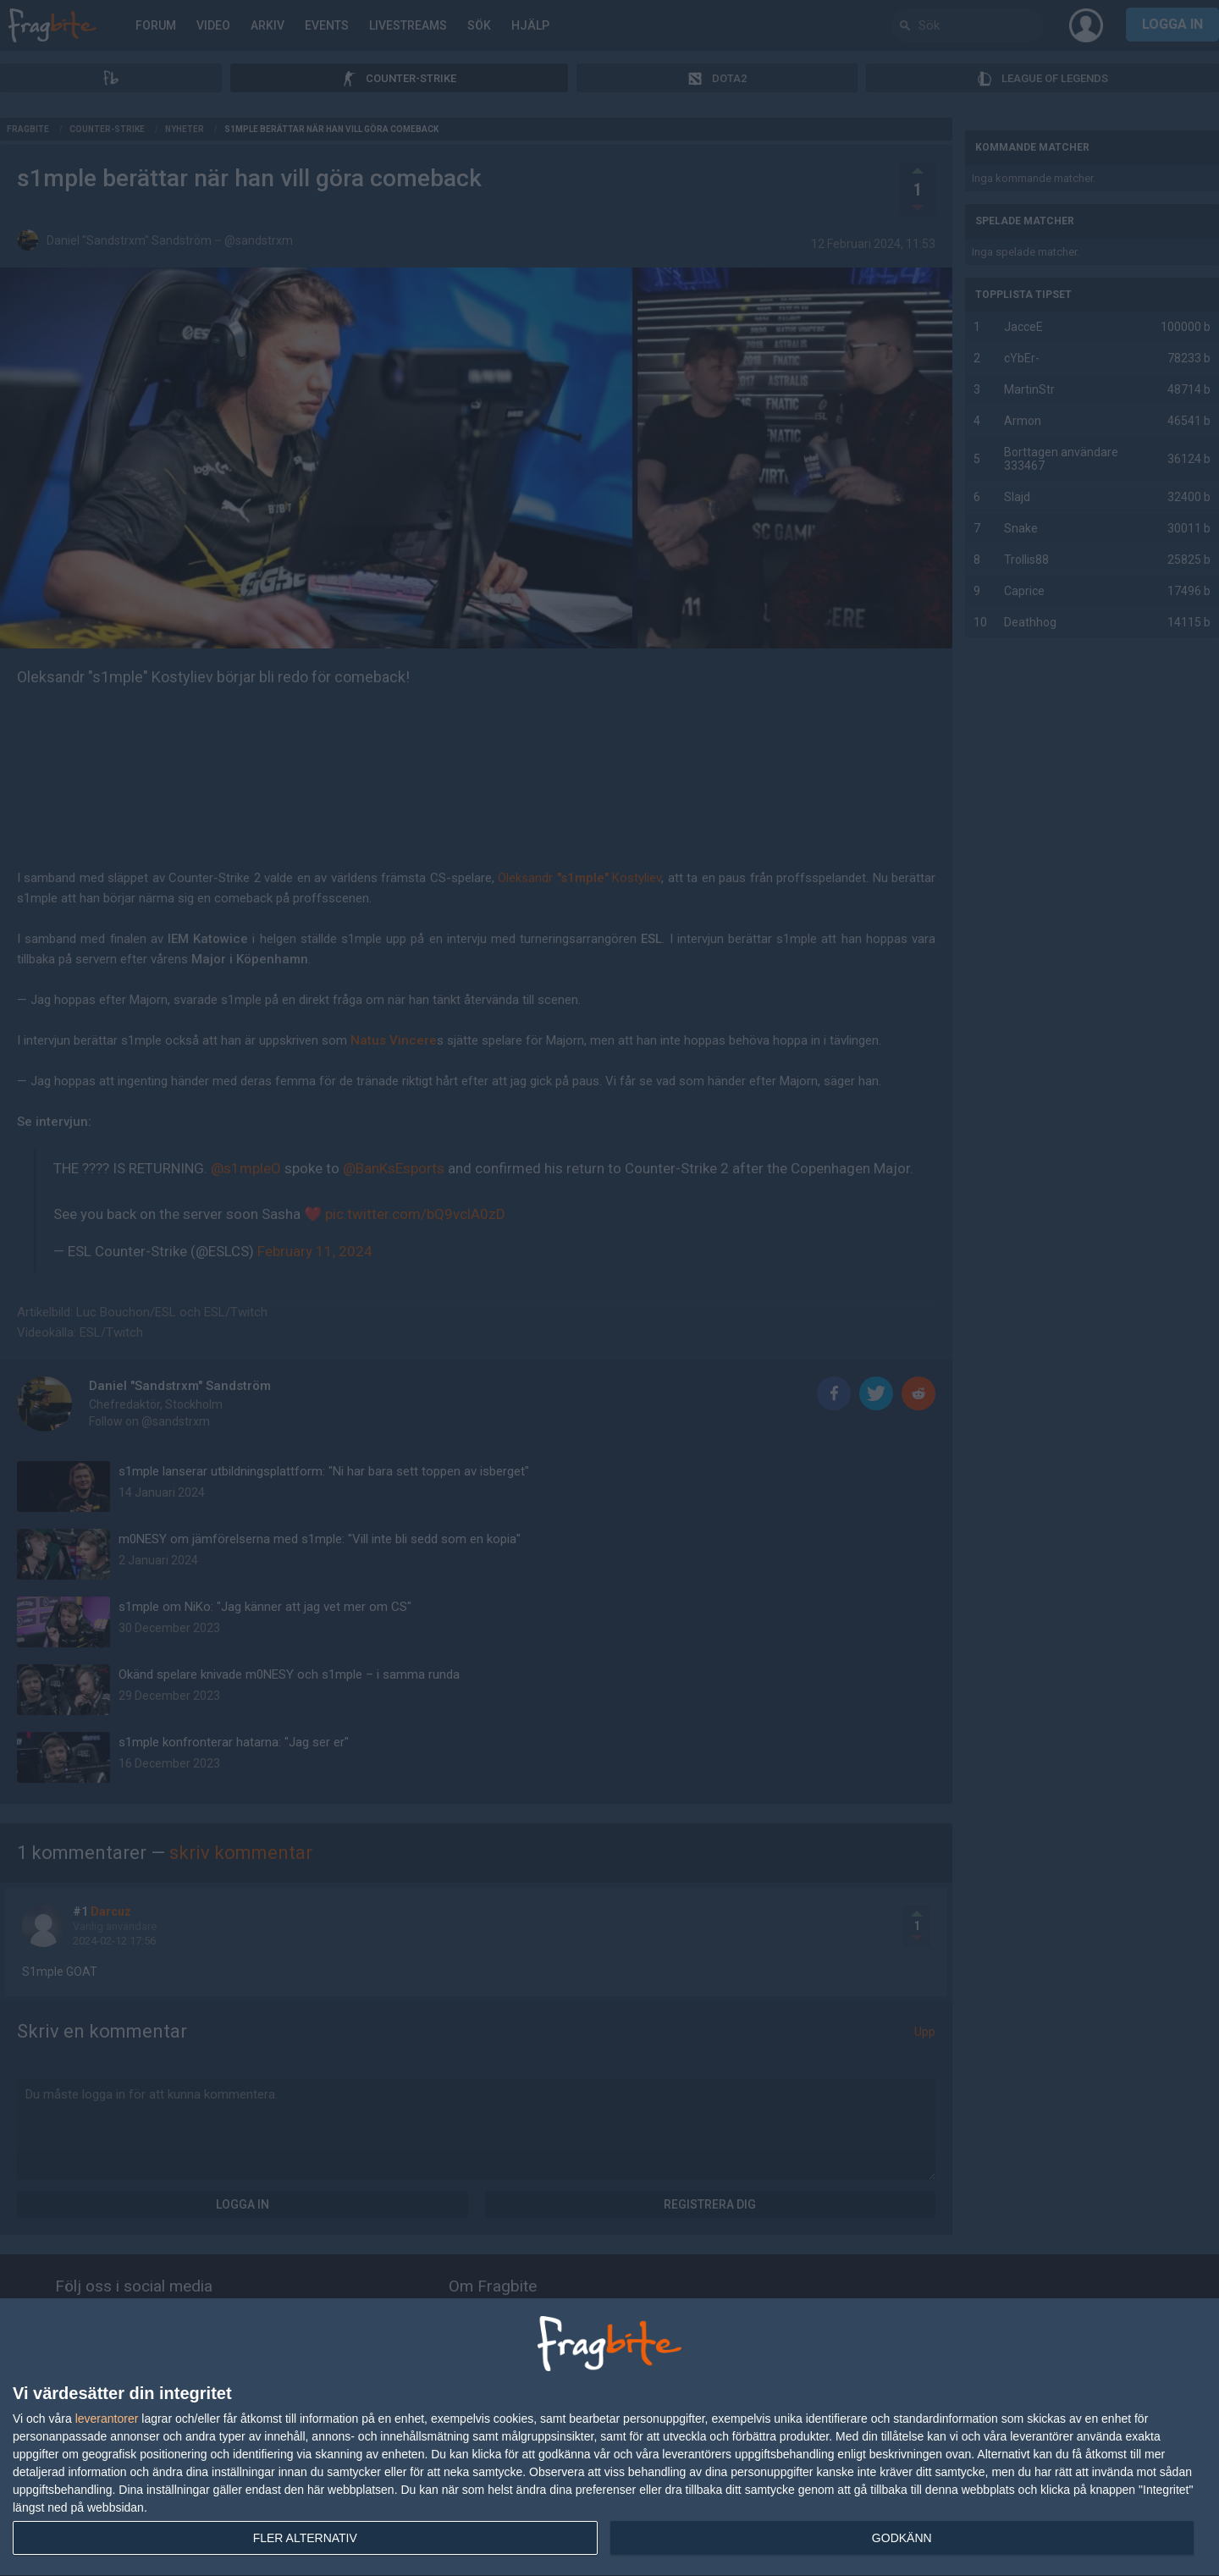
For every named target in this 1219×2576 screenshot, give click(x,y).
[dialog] (609, 2437)
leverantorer (107, 2418)
